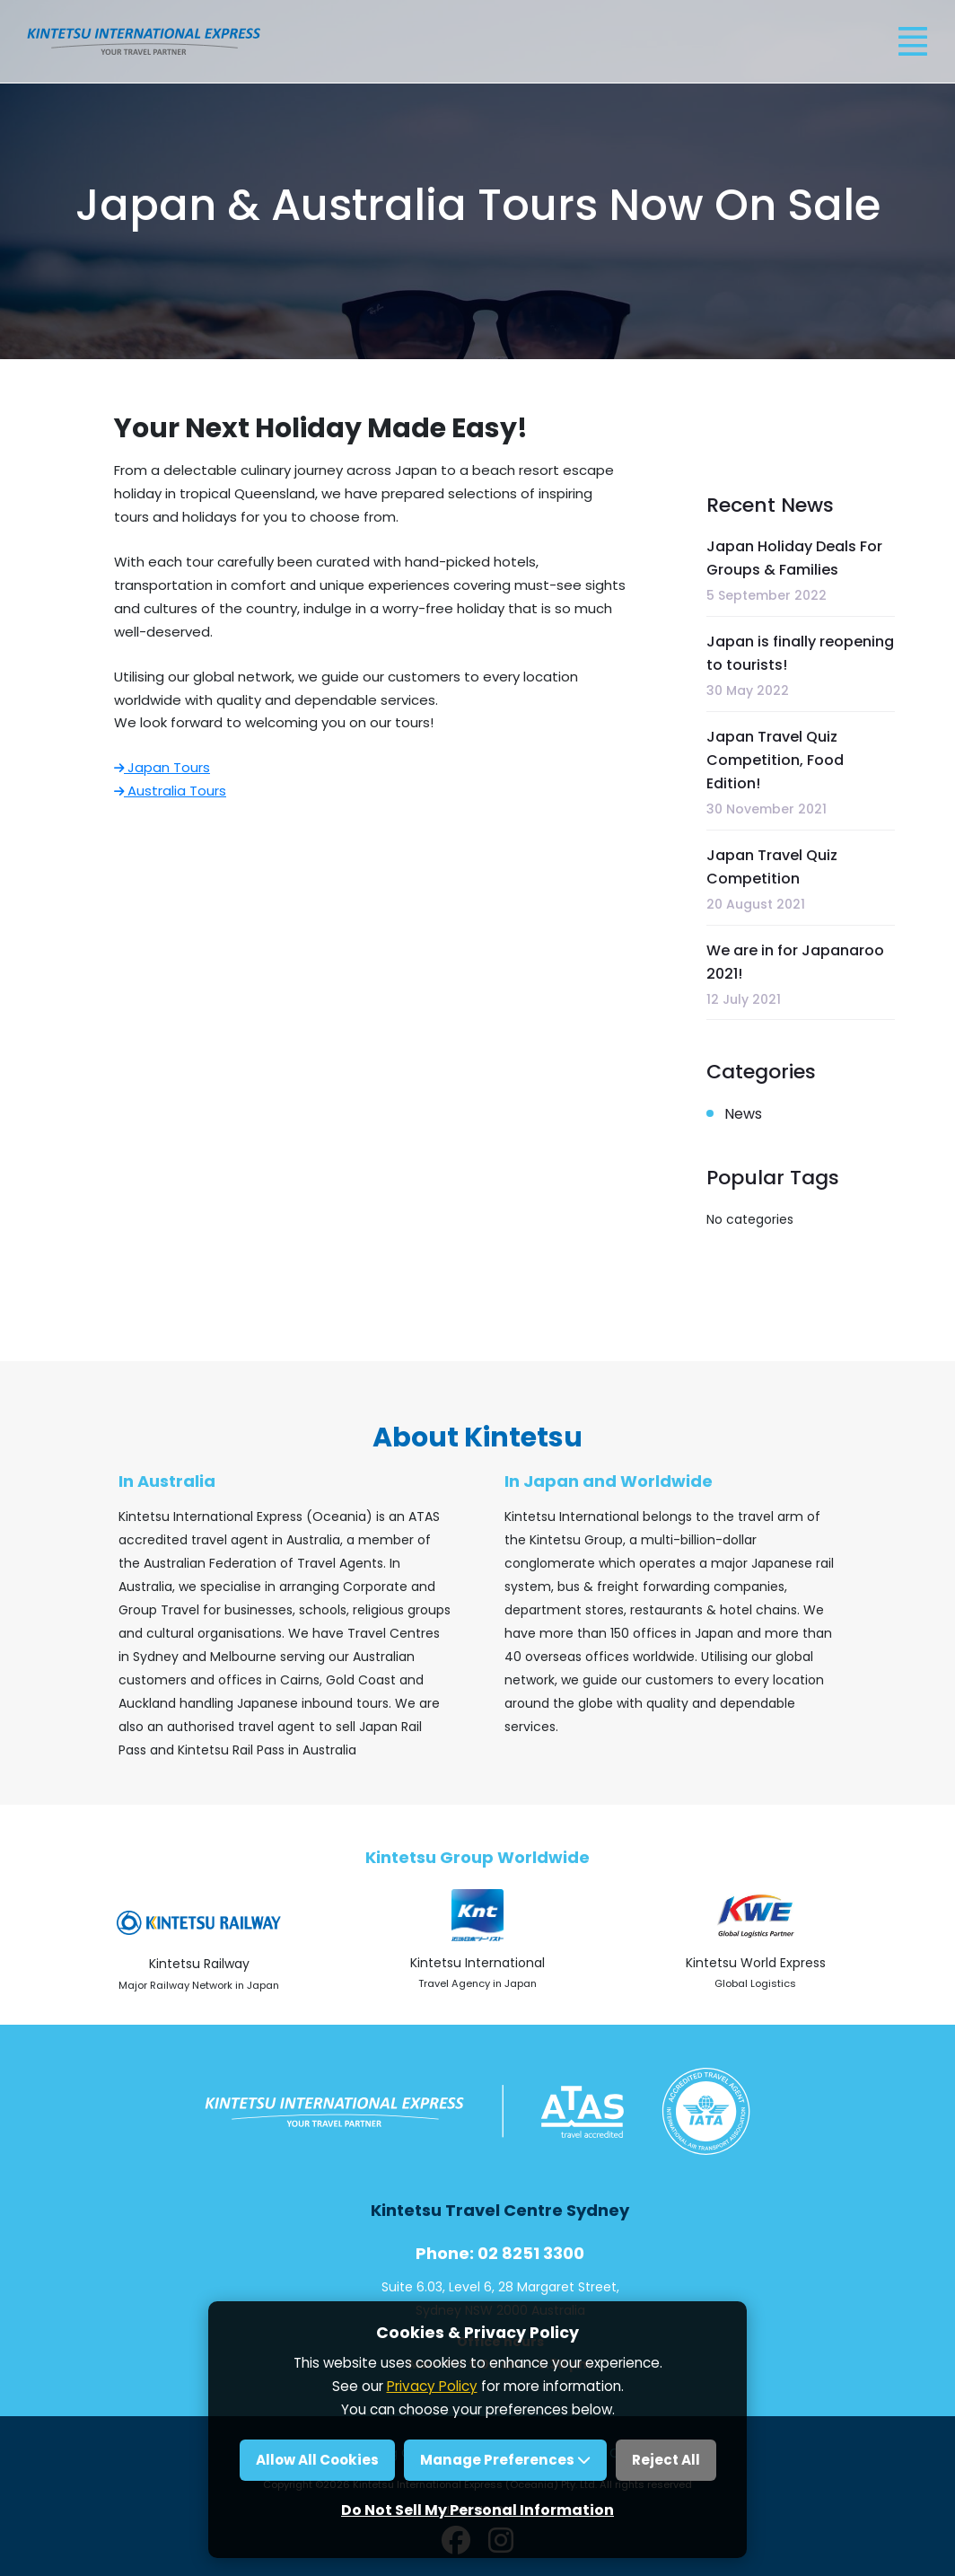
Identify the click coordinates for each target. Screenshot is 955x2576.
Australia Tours (170, 790)
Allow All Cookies (317, 2459)
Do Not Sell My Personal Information (477, 2510)
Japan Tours (162, 767)
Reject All (666, 2459)
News (743, 1113)
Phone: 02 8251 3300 (500, 2253)
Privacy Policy (432, 2386)
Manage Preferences (505, 2459)
